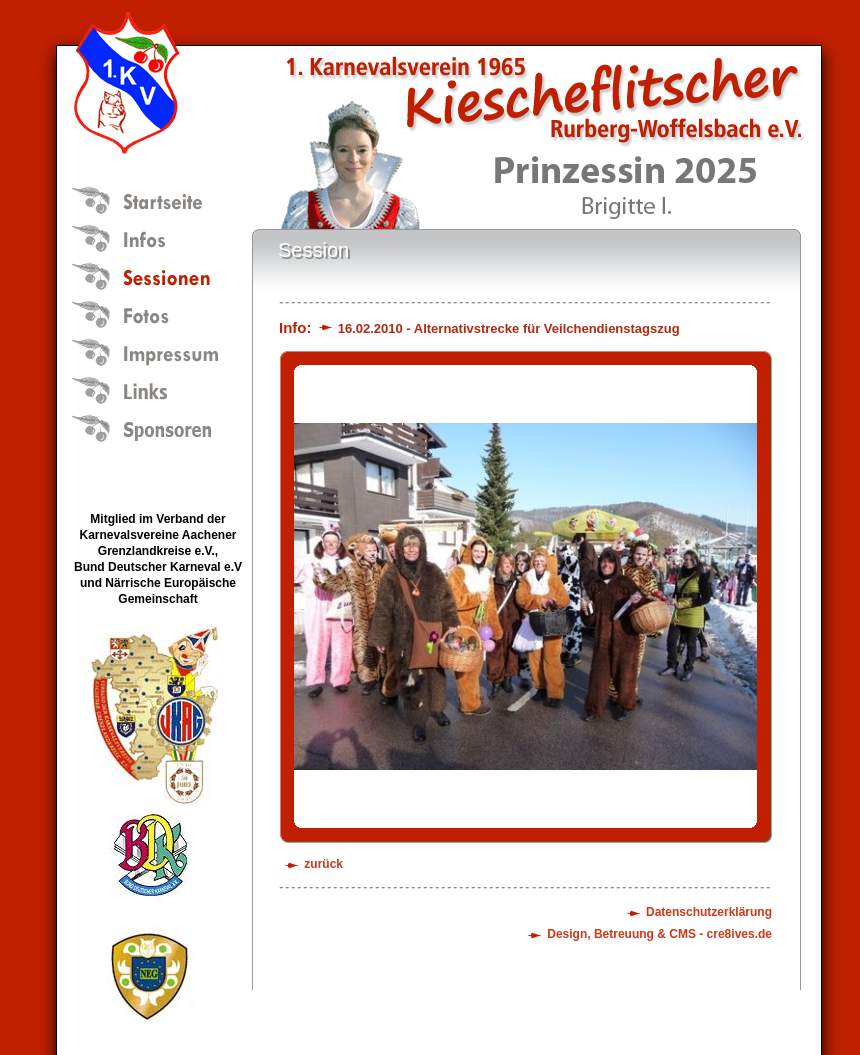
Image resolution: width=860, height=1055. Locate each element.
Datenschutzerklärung (709, 912)
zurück (323, 864)
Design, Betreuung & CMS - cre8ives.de (659, 934)
